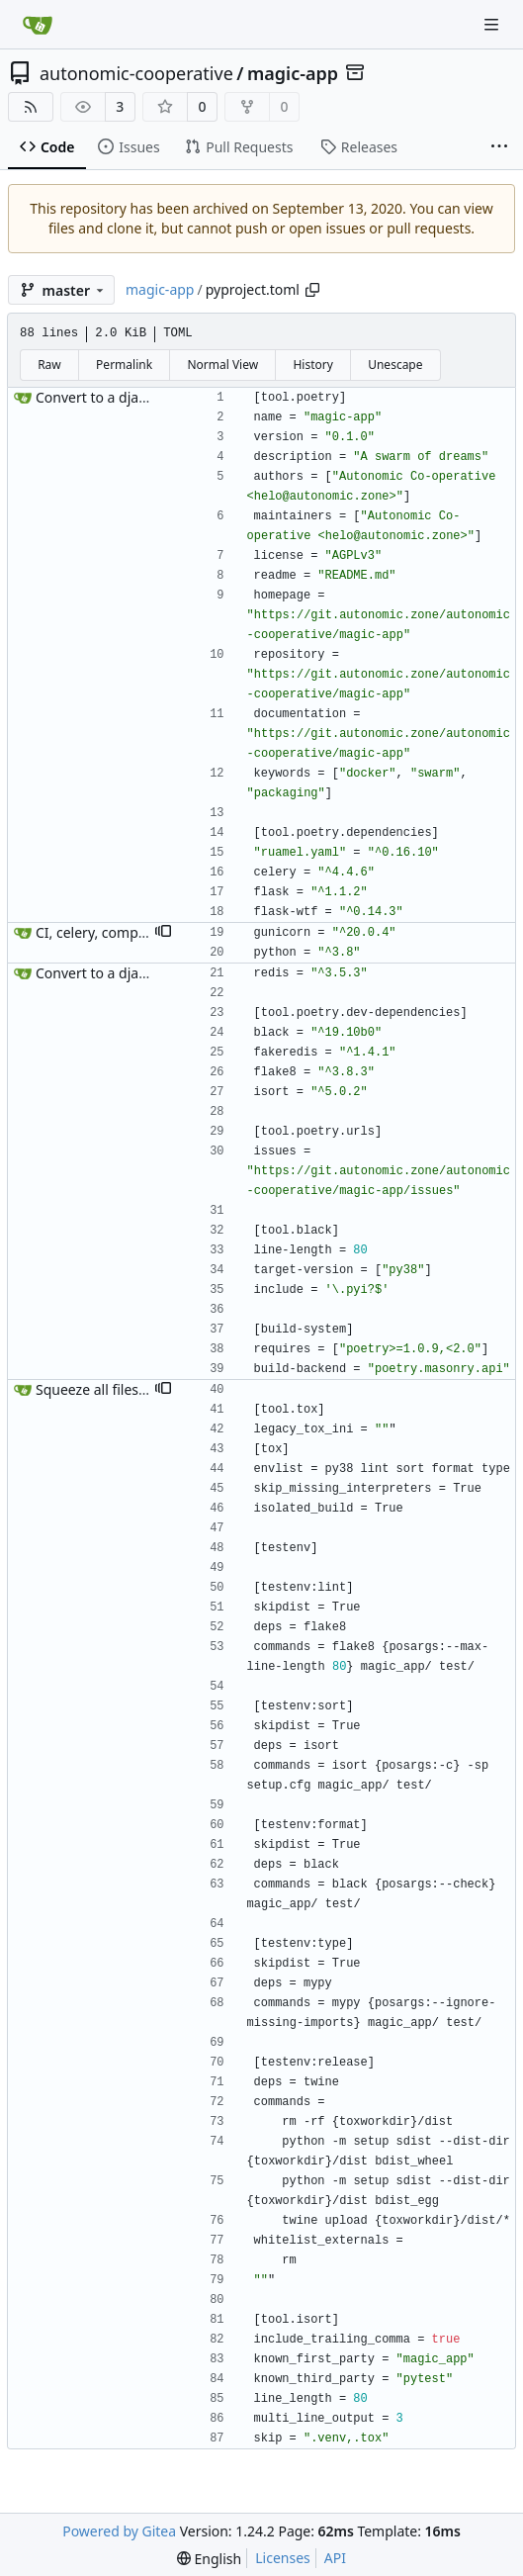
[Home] (37, 25)
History (312, 364)
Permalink (124, 364)
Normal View (222, 364)
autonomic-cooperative (136, 73)
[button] (163, 933)
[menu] (209, 2558)
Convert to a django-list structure (143, 397)
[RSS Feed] (30, 107)
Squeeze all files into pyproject (133, 1389)
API (335, 2557)
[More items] (499, 147)
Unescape (395, 364)
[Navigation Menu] (493, 24)
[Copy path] (312, 290)
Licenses (282, 2557)
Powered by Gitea (119, 2531)
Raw (49, 364)
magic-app (292, 73)
